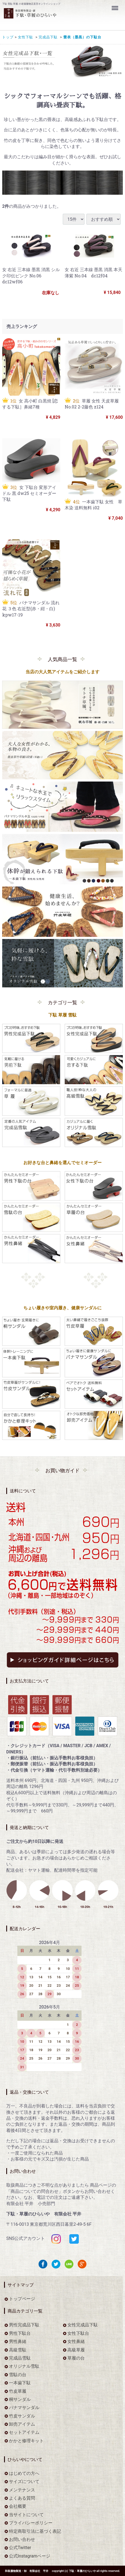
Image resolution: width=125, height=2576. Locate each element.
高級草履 (76, 2349)
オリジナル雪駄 (24, 2366)
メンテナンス (22, 2490)
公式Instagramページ (29, 2556)
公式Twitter (20, 2547)
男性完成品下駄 (24, 2324)
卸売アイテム (22, 2424)
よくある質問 (22, 2498)
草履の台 (76, 2358)
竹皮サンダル (22, 2416)
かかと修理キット (26, 2440)
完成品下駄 (48, 37)
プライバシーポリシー (30, 2522)
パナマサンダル (24, 2407)
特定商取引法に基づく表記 (35, 2531)
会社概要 (17, 2506)
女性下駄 (25, 37)
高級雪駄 (17, 2349)
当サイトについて (26, 2514)
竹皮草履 (17, 2391)
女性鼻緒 (76, 2341)
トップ (8, 37)
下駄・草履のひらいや (82, 2571)
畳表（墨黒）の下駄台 (81, 37)
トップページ (22, 2298)
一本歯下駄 (20, 2382)
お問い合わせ (22, 2539)
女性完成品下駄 (82, 2324)
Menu (115, 5)
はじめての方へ (24, 2473)
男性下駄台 (20, 2333)
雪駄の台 (17, 2374)
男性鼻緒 (17, 2341)
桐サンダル (20, 2399)
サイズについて (24, 2481)
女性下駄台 (78, 2333)
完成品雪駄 (20, 2358)
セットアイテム (24, 2432)
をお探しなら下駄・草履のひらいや (49, 16)
